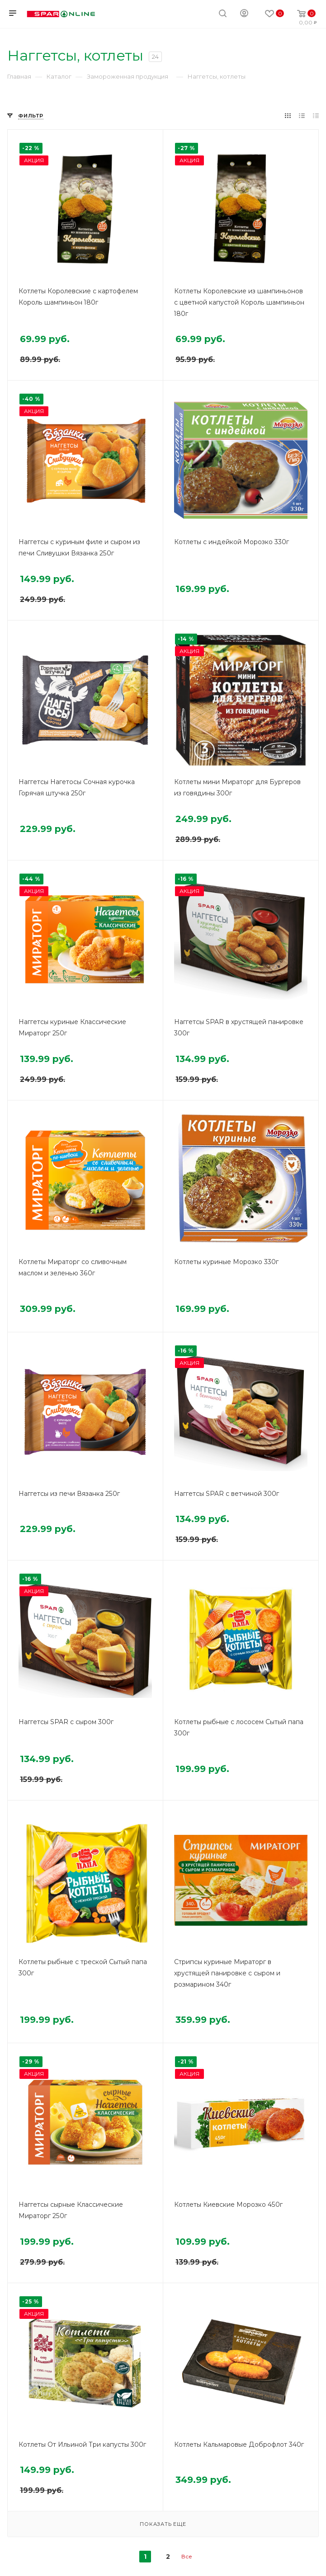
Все (186, 2556)
